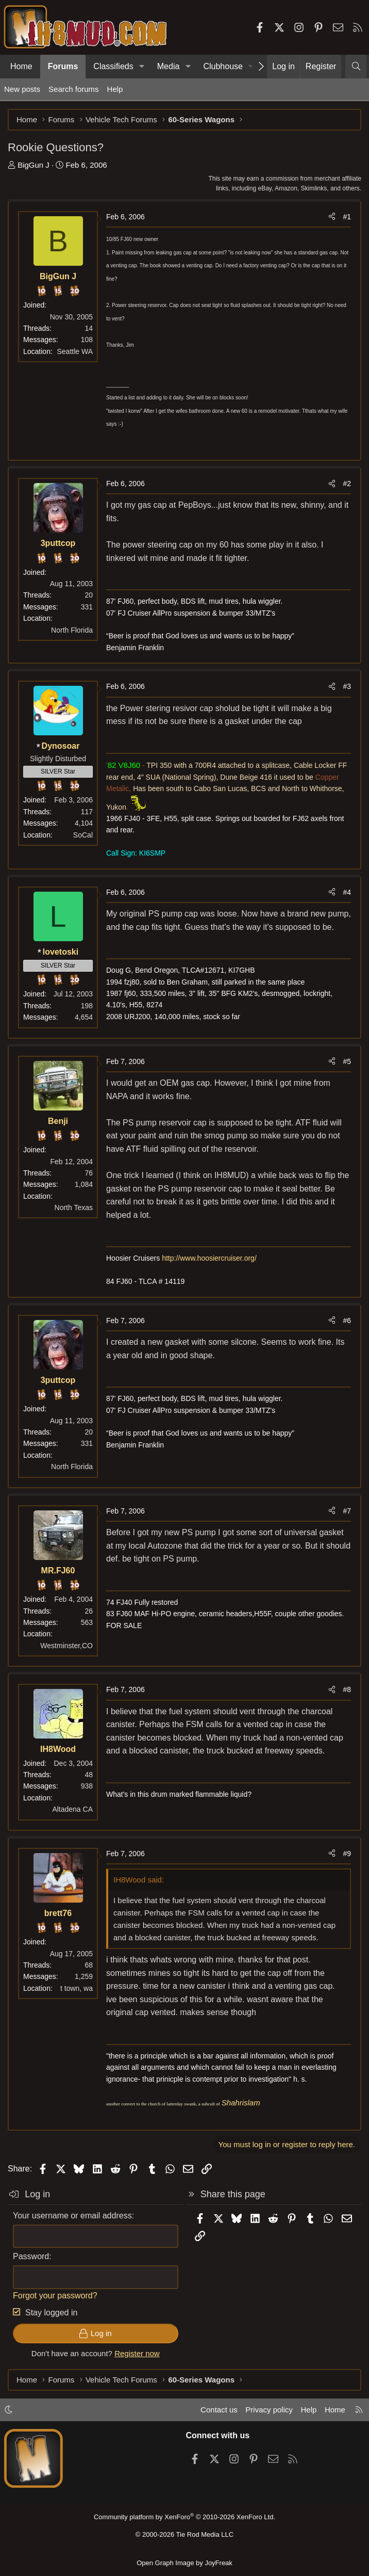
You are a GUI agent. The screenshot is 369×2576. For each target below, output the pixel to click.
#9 (347, 1853)
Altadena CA (72, 1809)
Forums (63, 66)
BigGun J (33, 164)
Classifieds (113, 66)
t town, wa (76, 1988)
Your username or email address (72, 2215)
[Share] (332, 217)
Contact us (219, 2409)
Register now (137, 2353)
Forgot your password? (55, 2295)
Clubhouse (223, 66)
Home (21, 66)
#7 (347, 1511)
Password (31, 2256)
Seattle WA (75, 351)
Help (115, 89)
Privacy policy (269, 2409)
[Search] (355, 66)
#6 (347, 1320)
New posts (22, 89)
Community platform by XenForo (184, 2517)
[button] (142, 66)
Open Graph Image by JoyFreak (184, 2563)
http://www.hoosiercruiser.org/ (209, 1258)
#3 (347, 686)
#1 (347, 217)
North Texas (74, 1207)
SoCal (83, 835)
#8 (347, 1689)
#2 (347, 483)
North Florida (72, 630)
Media (168, 66)
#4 (347, 892)
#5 (347, 1061)
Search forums (73, 89)
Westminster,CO (66, 1645)
